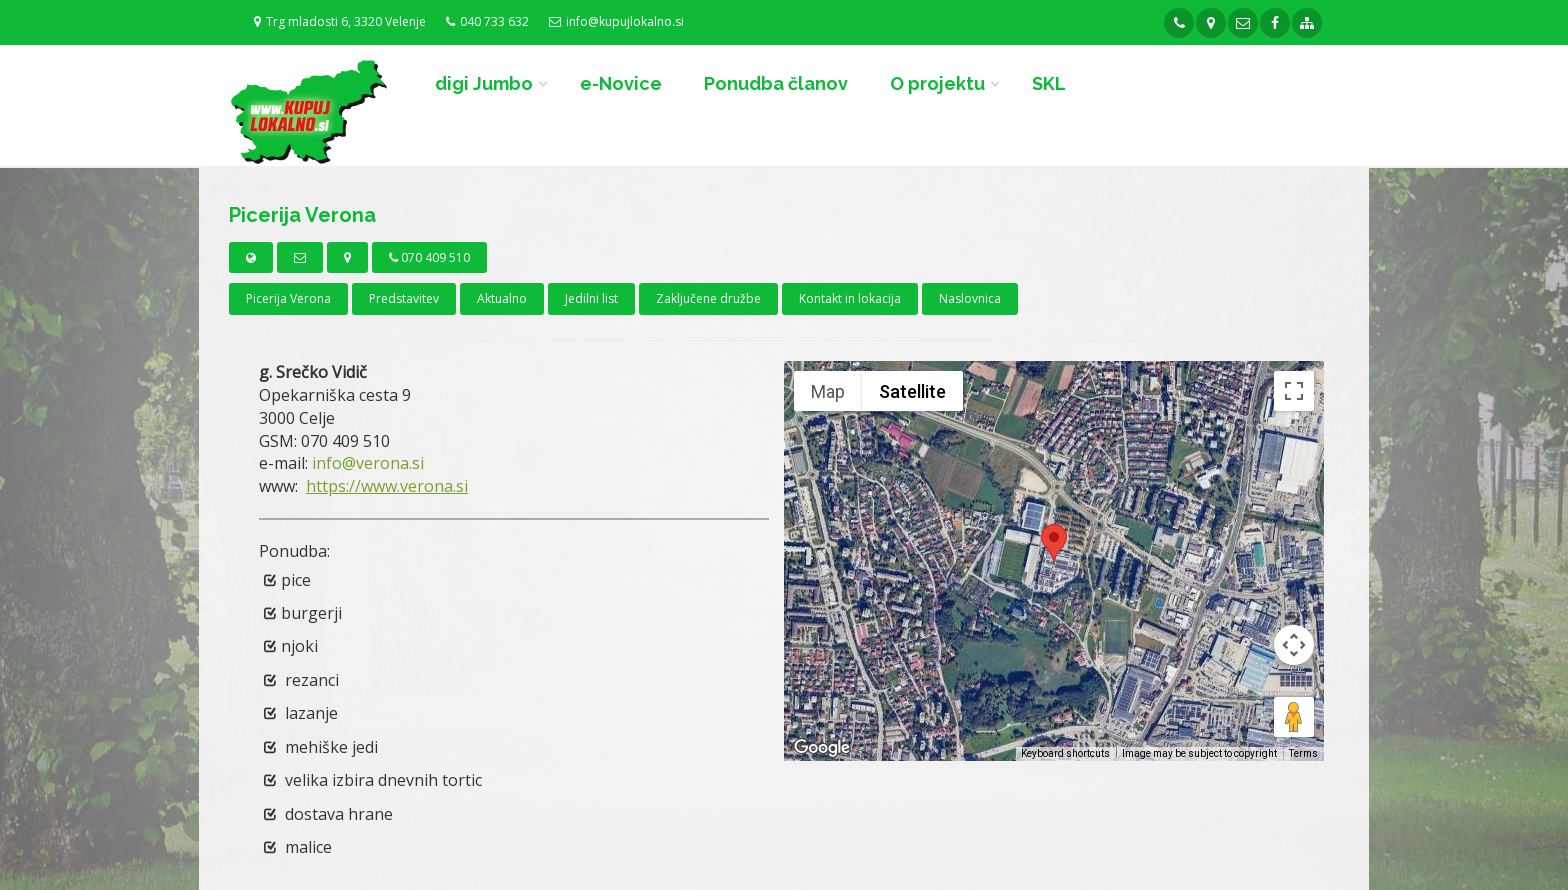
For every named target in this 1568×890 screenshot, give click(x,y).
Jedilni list (591, 298)
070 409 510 (429, 257)
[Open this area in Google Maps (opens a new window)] (822, 748)
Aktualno (502, 298)
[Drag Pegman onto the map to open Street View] (1294, 717)
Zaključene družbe (708, 298)
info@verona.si (368, 463)
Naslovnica (970, 298)
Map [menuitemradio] (828, 391)
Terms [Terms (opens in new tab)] (1303, 753)
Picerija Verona (288, 298)
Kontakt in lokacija (850, 298)
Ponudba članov (776, 83)
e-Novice (621, 83)
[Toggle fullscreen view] (1294, 391)
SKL (1049, 83)
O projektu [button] (937, 83)
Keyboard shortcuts (1065, 753)
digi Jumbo (484, 83)
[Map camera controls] (1294, 645)
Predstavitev (404, 298)
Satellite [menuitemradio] (912, 391)
